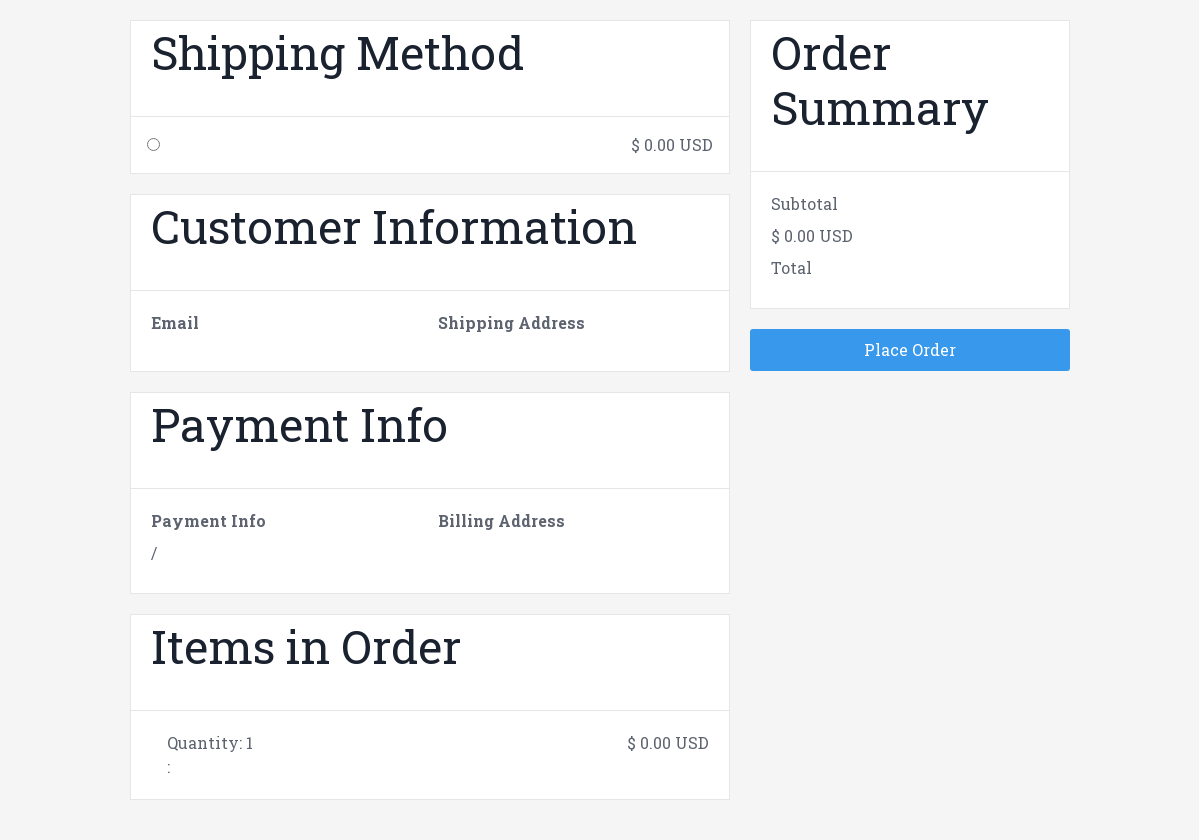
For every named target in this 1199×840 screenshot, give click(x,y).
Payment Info (208, 520)
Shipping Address (511, 322)
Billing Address (501, 520)
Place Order (910, 349)
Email (175, 322)
